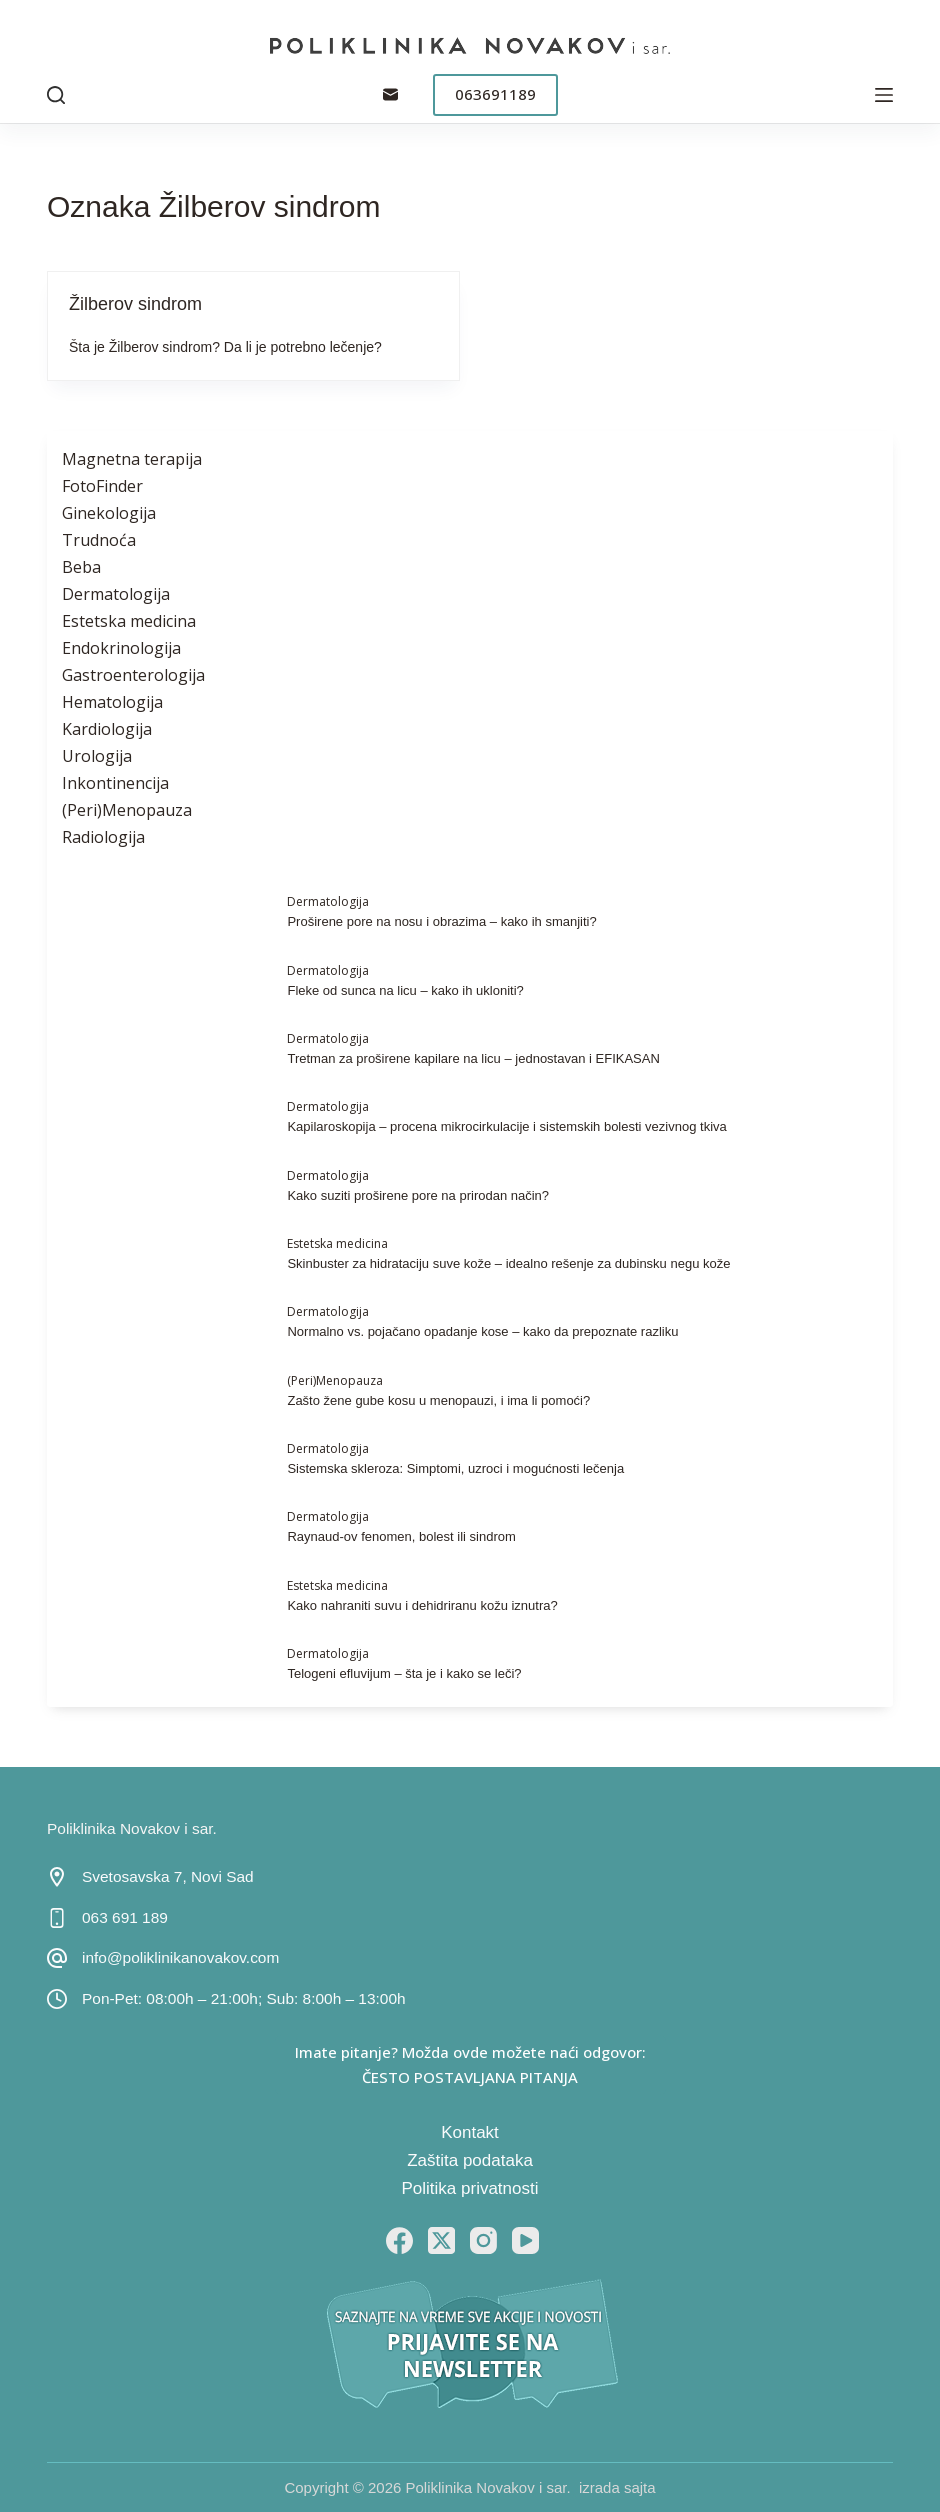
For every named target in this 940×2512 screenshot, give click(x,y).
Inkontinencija (115, 783)
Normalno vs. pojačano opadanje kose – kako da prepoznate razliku (482, 1331)
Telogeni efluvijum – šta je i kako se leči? (404, 1673)
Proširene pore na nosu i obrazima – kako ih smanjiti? (441, 921)
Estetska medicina (129, 621)
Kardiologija (107, 729)
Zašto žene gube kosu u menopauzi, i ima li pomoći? (438, 1400)
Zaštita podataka (470, 2160)
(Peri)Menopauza (127, 810)
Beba (81, 567)
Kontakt (470, 2132)
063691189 (495, 94)
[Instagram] (483, 2240)
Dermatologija (116, 594)
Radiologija (103, 837)
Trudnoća (99, 540)
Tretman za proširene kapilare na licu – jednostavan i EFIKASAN (473, 1058)
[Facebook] (399, 2240)
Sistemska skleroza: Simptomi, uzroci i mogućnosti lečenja (455, 1468)
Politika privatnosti (469, 2188)
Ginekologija (109, 513)
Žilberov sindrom (135, 304)
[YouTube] (525, 2240)
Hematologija (112, 702)
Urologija (97, 756)
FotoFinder (102, 486)
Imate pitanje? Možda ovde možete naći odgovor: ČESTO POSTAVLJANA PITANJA (470, 2064)
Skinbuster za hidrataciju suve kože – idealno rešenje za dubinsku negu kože (508, 1263)
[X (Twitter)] (441, 2240)
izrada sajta (617, 2487)
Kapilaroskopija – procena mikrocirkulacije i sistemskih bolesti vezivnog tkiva (506, 1126)
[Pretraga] (56, 95)
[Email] (390, 94)
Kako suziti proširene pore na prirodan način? (418, 1195)
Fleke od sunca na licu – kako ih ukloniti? (405, 990)
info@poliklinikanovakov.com (180, 1957)
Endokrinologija (121, 648)
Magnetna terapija (132, 459)
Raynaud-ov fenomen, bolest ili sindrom (401, 1536)
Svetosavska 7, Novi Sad (168, 1876)
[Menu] (884, 95)
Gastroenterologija (133, 675)
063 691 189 (125, 1917)
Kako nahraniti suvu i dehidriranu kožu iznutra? (422, 1605)
